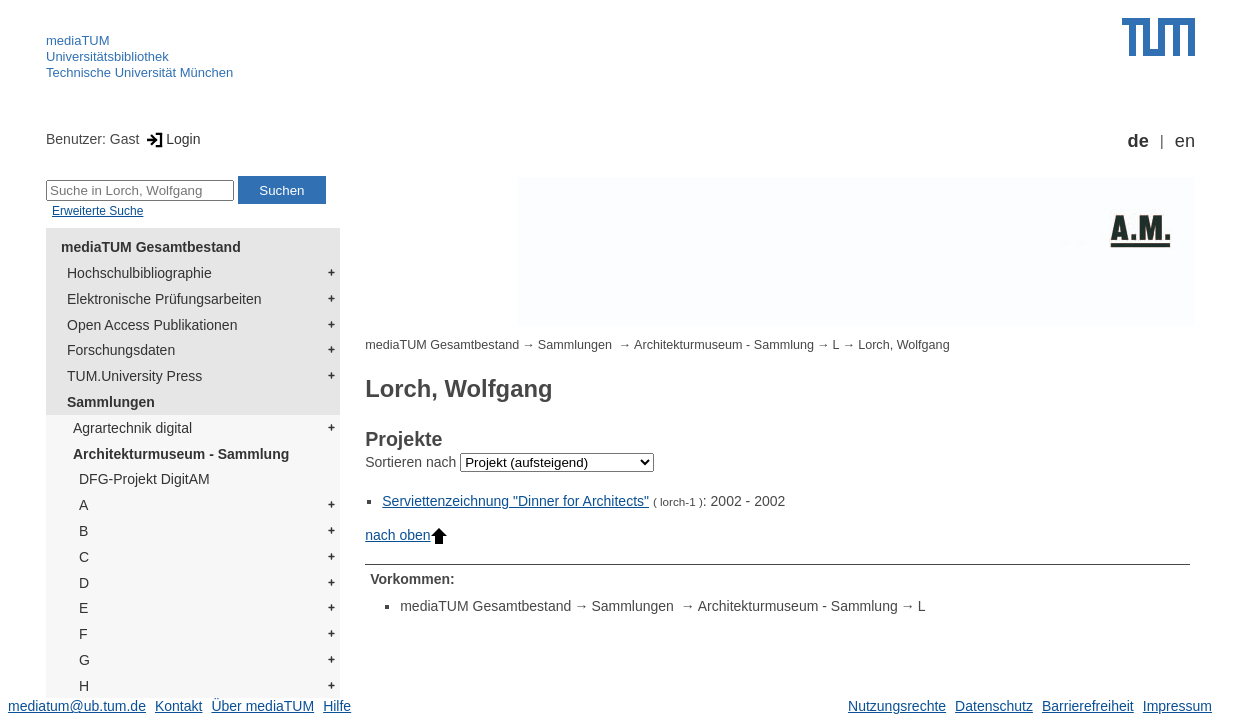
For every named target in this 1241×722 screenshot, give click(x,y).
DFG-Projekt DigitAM (144, 479)
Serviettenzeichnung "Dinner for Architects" (515, 501)
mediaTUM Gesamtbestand (151, 247)
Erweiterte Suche (97, 211)
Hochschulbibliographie (139, 273)
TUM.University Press (134, 376)
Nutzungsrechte (897, 706)
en (1185, 141)
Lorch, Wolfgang (903, 345)
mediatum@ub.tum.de (77, 706)
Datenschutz (994, 706)
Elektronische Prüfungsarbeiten (164, 299)
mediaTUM (78, 40)
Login (171, 139)
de (1138, 141)
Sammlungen (111, 402)
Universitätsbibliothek (107, 56)
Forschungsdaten (121, 350)
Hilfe (337, 706)
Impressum (1177, 706)
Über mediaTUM (262, 706)
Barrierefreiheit (1088, 706)
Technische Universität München (139, 72)
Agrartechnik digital (132, 428)
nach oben (405, 535)
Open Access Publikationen (152, 325)
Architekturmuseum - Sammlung (181, 454)
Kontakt (178, 706)
